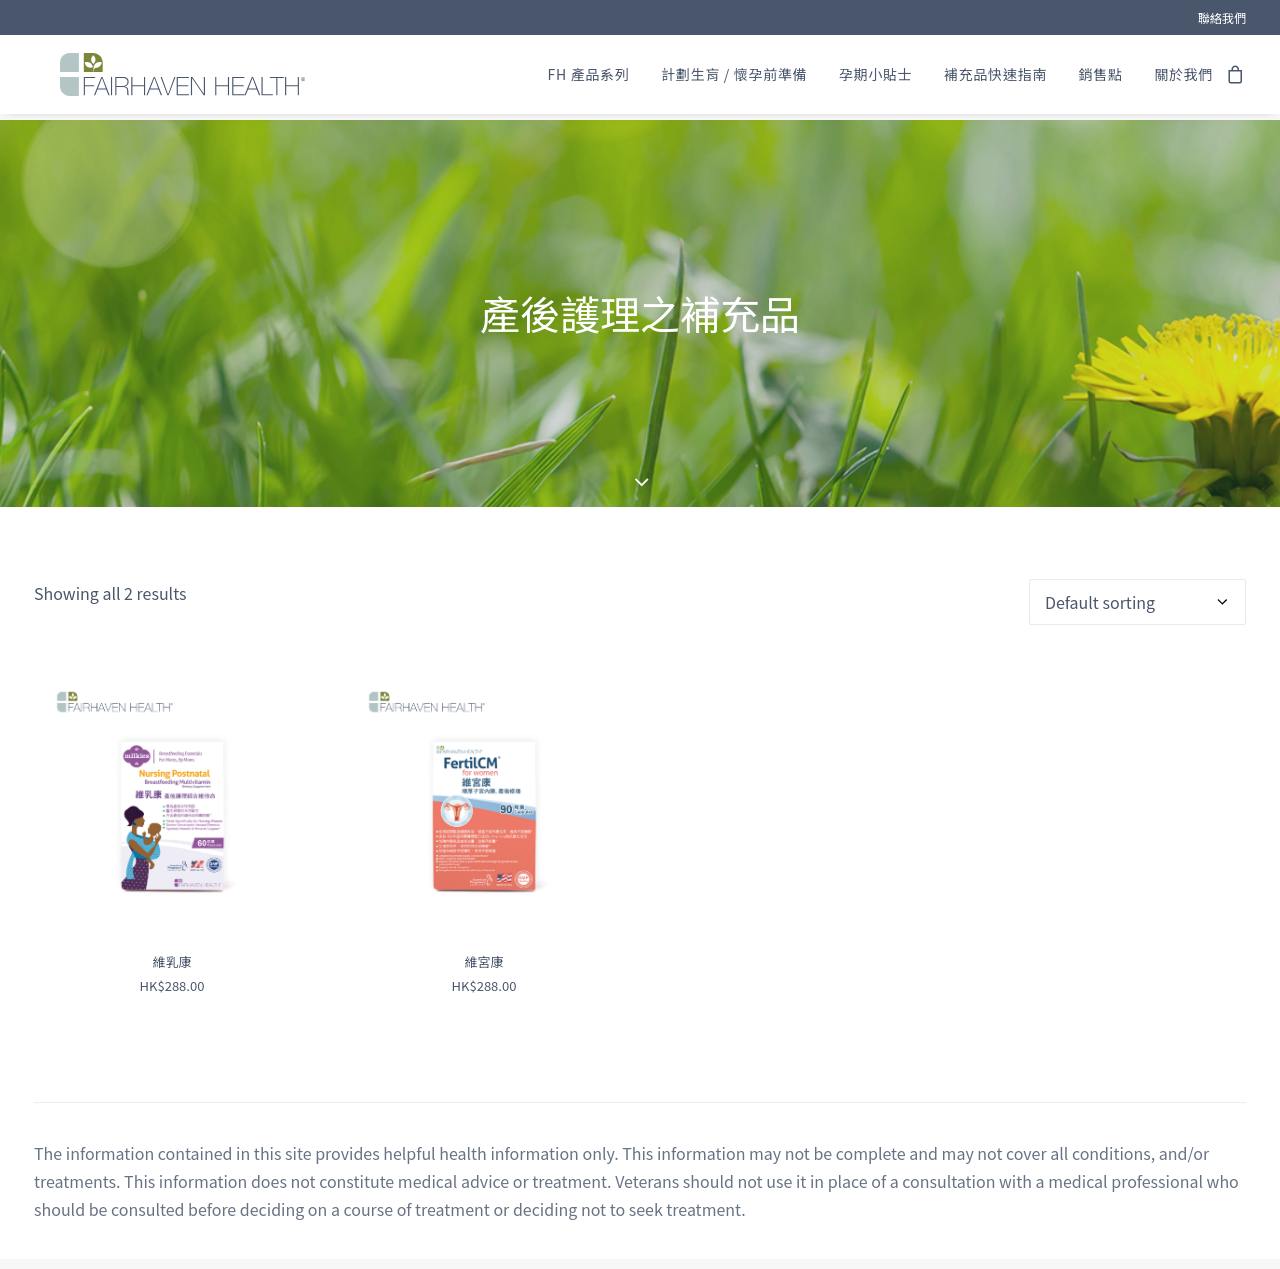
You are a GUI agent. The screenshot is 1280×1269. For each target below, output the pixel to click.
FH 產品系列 (589, 78)
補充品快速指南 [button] (995, 78)
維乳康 (171, 900)
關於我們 (1183, 78)
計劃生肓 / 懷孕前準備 (734, 78)
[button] (172, 737)
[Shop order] (1137, 541)
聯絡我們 (1222, 17)
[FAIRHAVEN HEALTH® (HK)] (177, 78)
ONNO (797, 1248)
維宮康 (483, 900)
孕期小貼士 (876, 78)
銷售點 (1100, 78)
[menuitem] (1222, 17)
